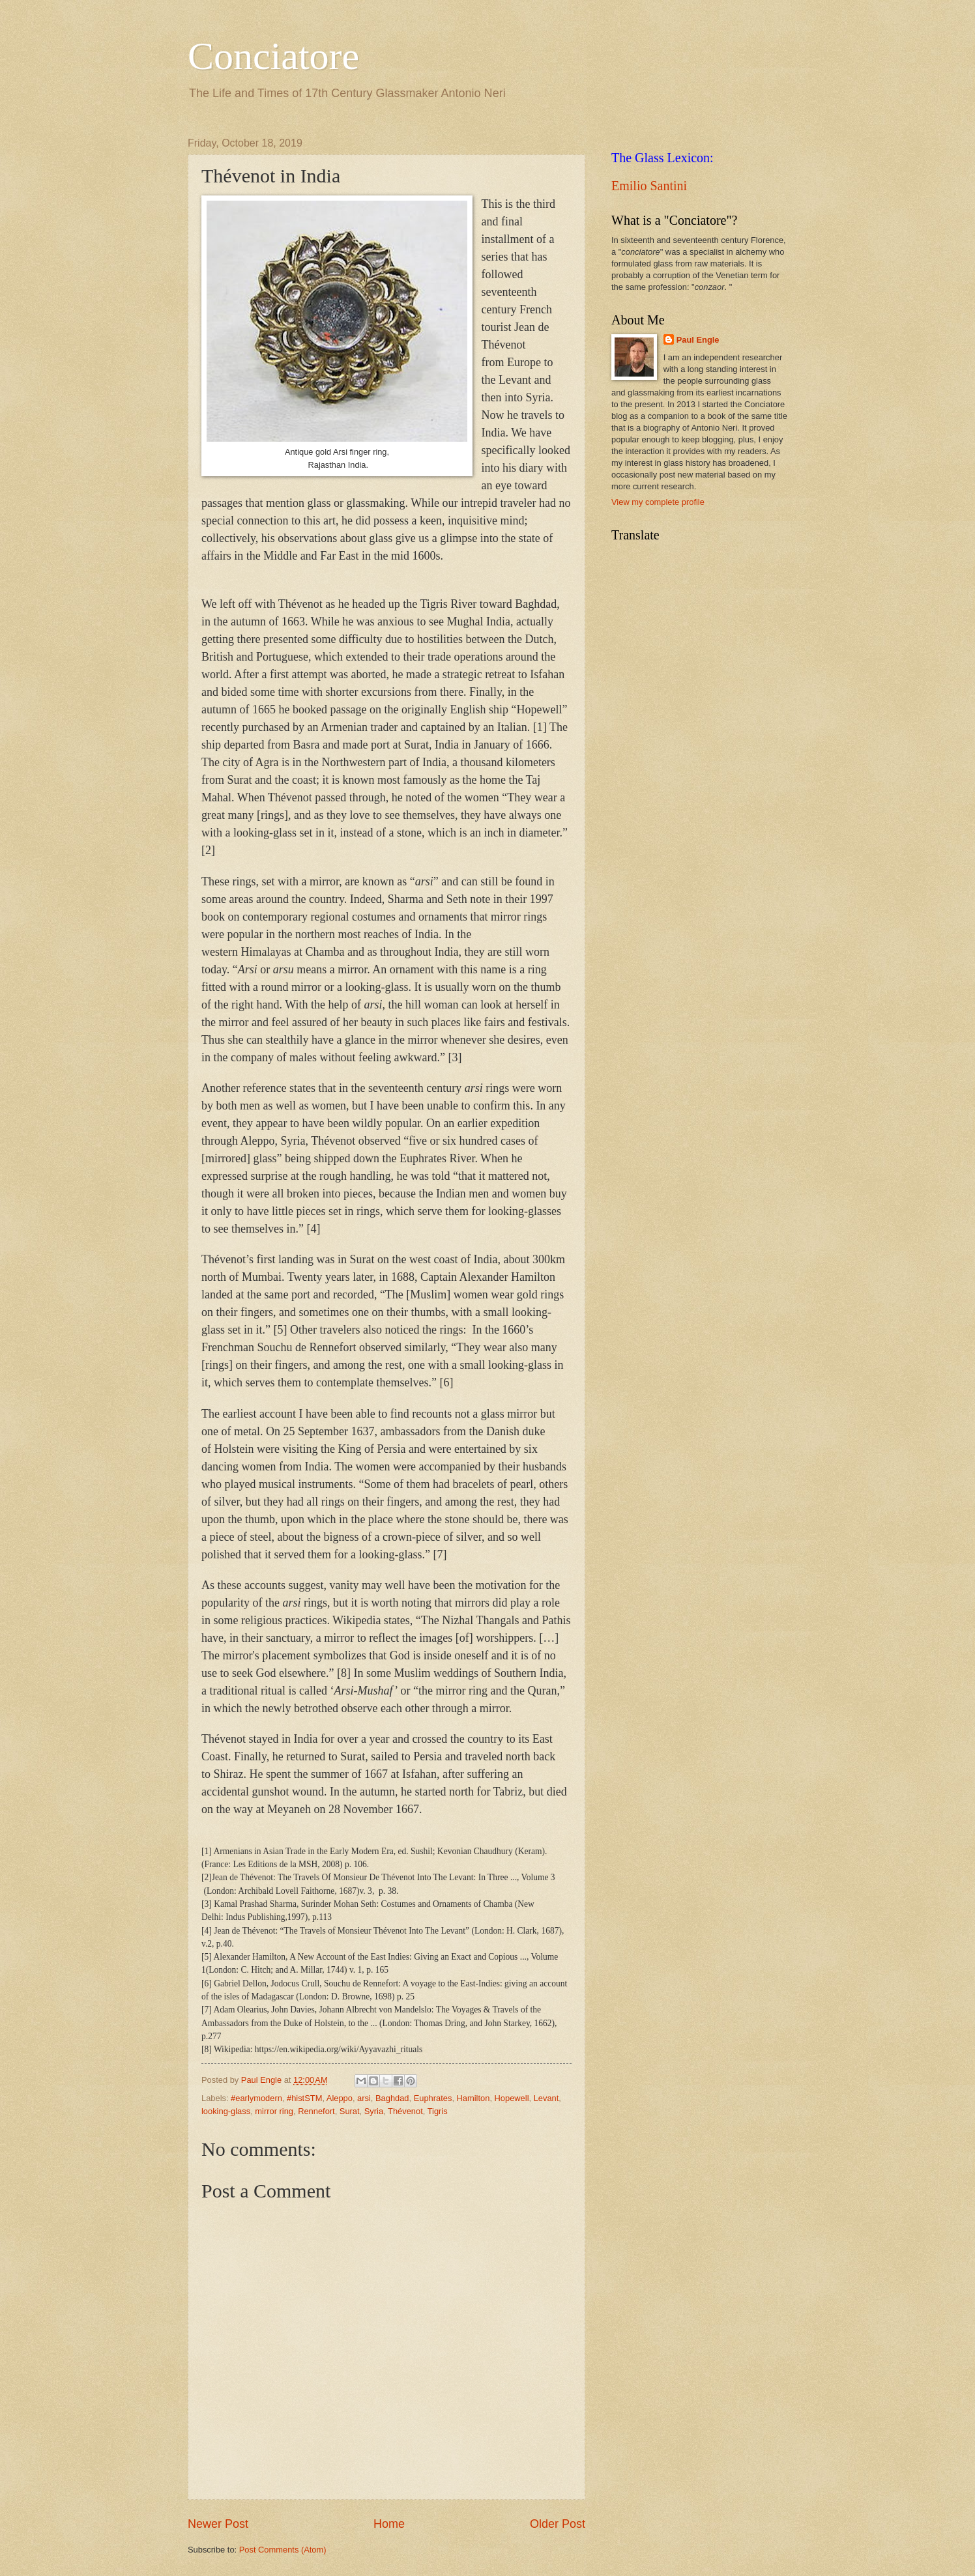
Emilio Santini (649, 186)
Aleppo (340, 2098)
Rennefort (316, 2111)
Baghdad (392, 2098)
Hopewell (512, 2098)
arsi (364, 2098)
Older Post (557, 2523)
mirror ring (274, 2111)
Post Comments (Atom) (283, 2550)
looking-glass (225, 2111)
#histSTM (304, 2098)
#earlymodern (256, 2098)
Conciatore (273, 56)
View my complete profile (658, 502)
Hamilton (473, 2098)
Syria (373, 2111)
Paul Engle (698, 340)
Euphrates (433, 2098)
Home (389, 2523)
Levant (546, 2098)
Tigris (438, 2111)
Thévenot (405, 2111)
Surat (350, 2111)
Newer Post (218, 2523)
